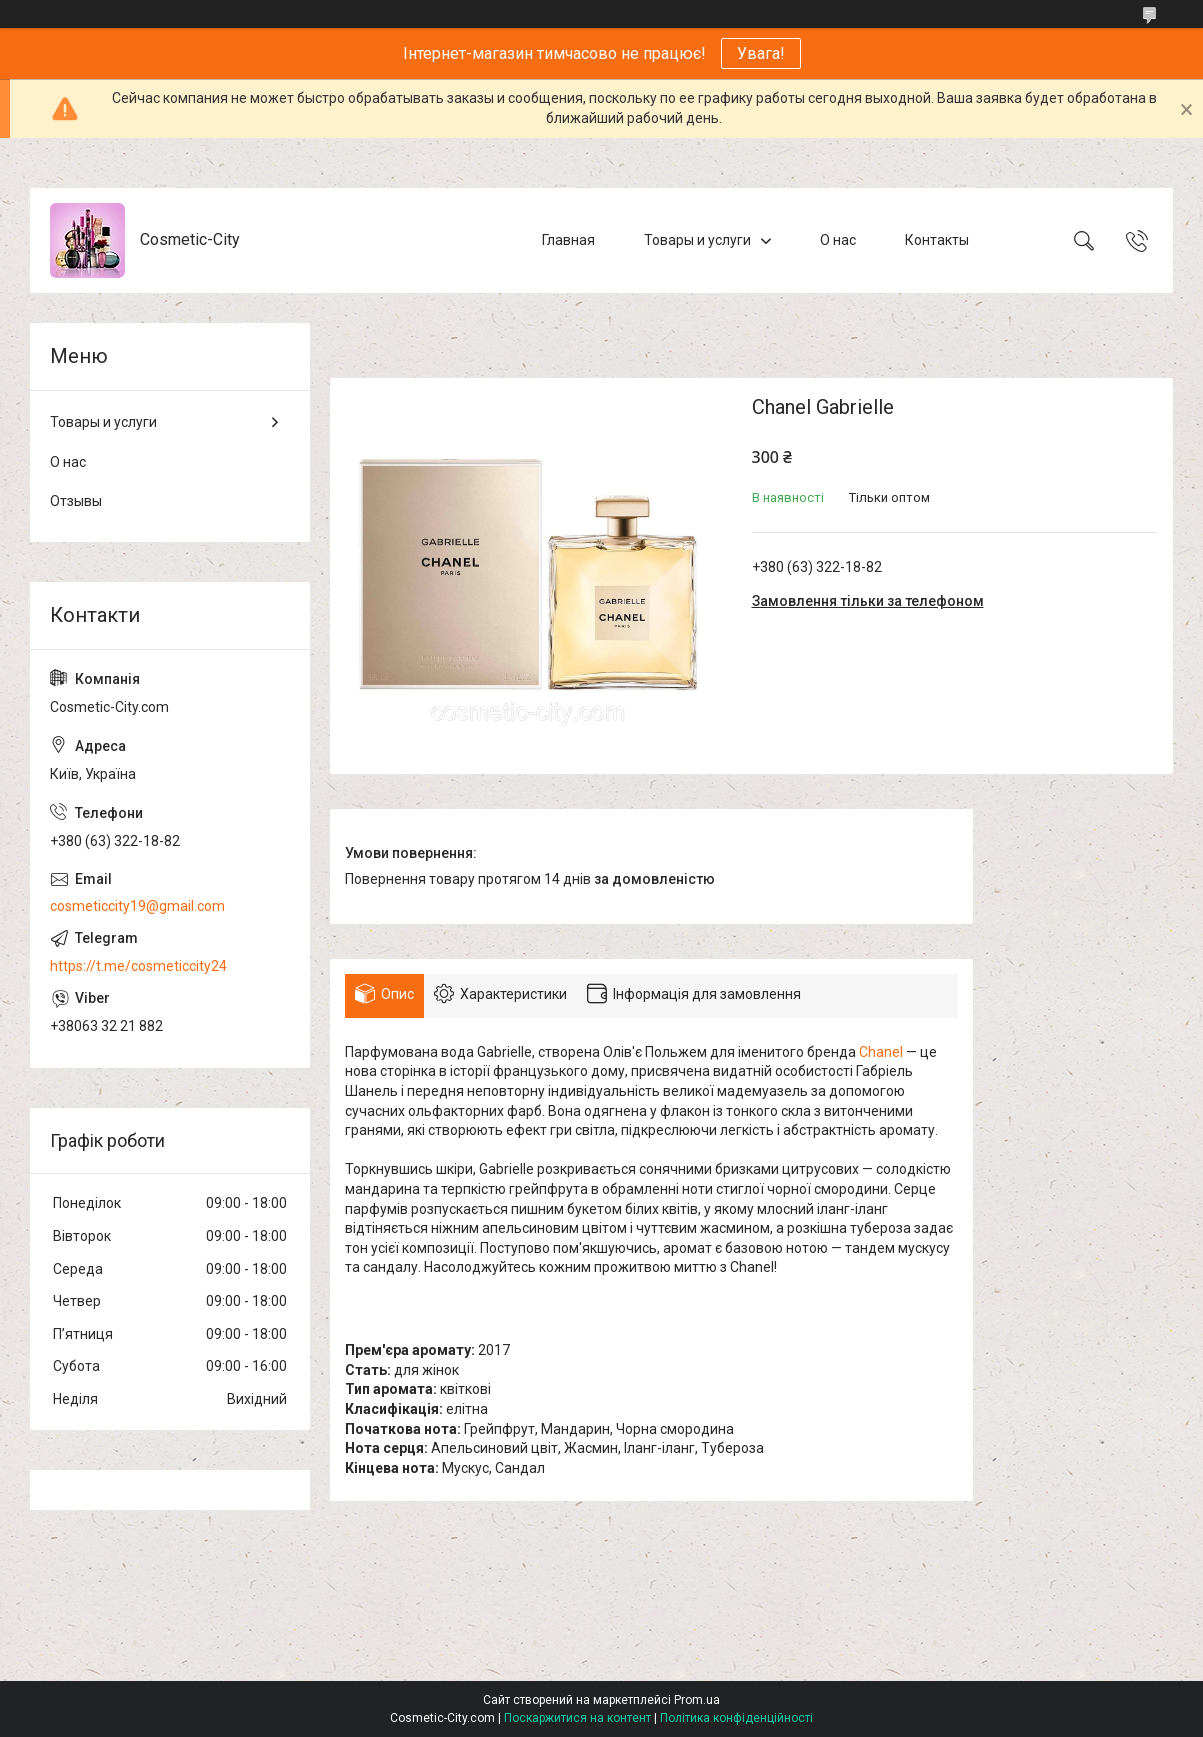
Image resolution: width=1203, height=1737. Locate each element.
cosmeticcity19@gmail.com (137, 906)
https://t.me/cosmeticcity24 (138, 966)
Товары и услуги (697, 240)
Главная (568, 240)
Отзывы (76, 501)
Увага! (761, 53)
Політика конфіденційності (736, 1718)
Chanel (881, 1052)
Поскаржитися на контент (577, 1718)
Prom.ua (697, 1700)
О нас (838, 240)
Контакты (937, 240)
